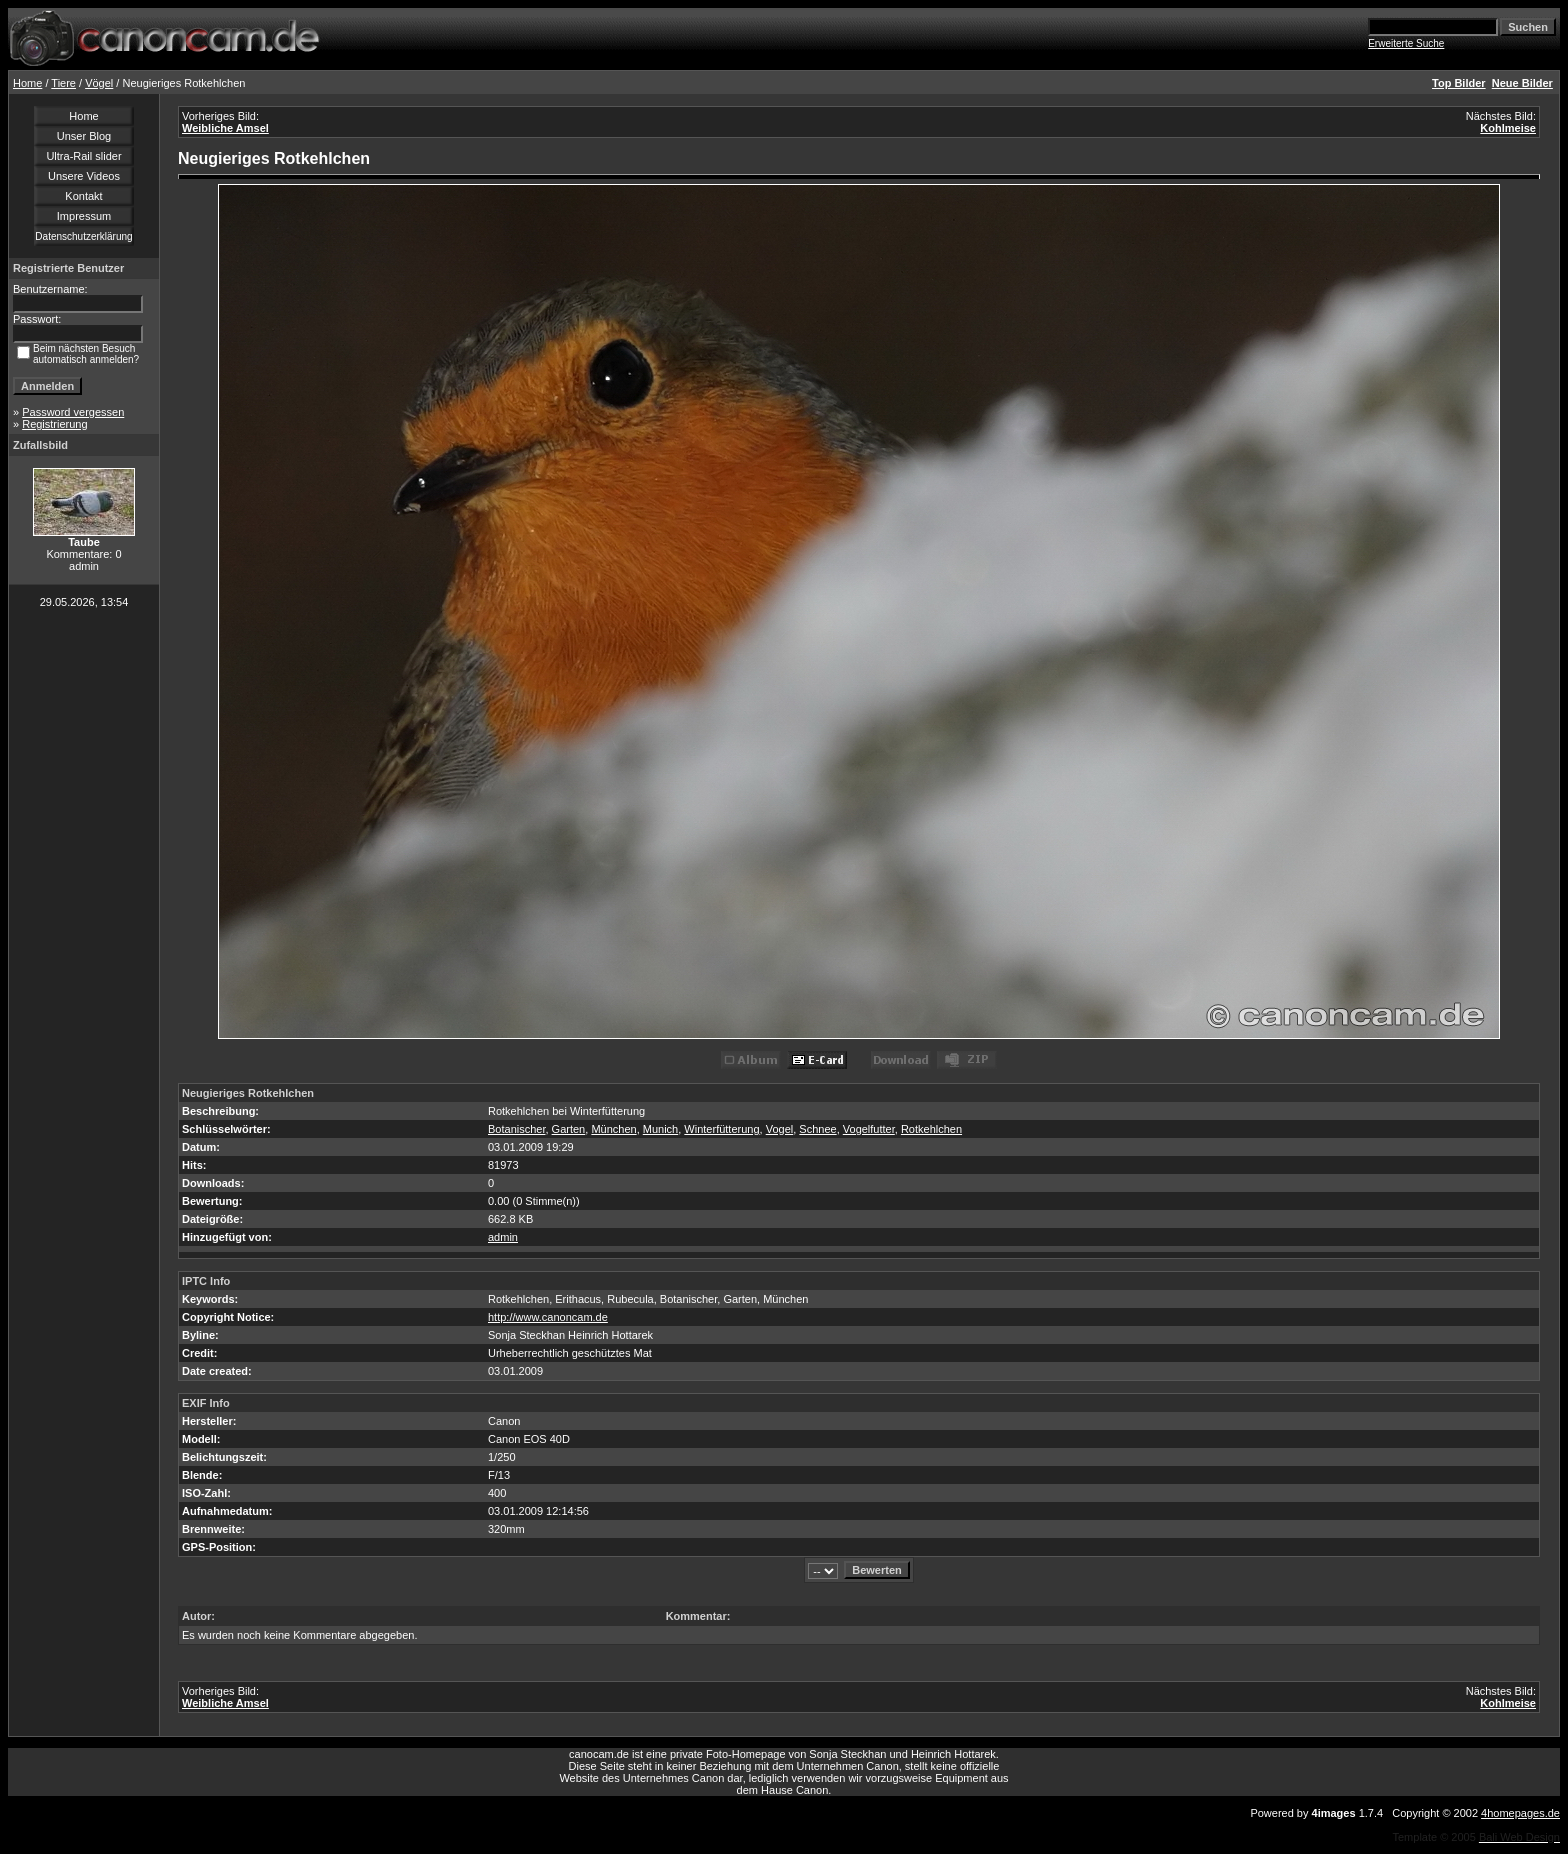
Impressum (84, 216)
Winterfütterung (721, 1129)
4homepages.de (1520, 1813)
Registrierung (54, 424)
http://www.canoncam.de (548, 1317)
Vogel (780, 1129)
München (613, 1129)
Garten (569, 1129)
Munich (660, 1129)
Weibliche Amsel (225, 128)
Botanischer (516, 1129)
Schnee (817, 1129)
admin (503, 1237)
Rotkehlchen (931, 1129)
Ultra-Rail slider (83, 156)
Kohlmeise (1508, 128)
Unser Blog (84, 136)
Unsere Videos (84, 176)
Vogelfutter (869, 1129)
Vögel (99, 83)
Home (27, 83)
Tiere (63, 83)
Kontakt (83, 196)
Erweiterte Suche (1406, 43)
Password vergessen (73, 412)
